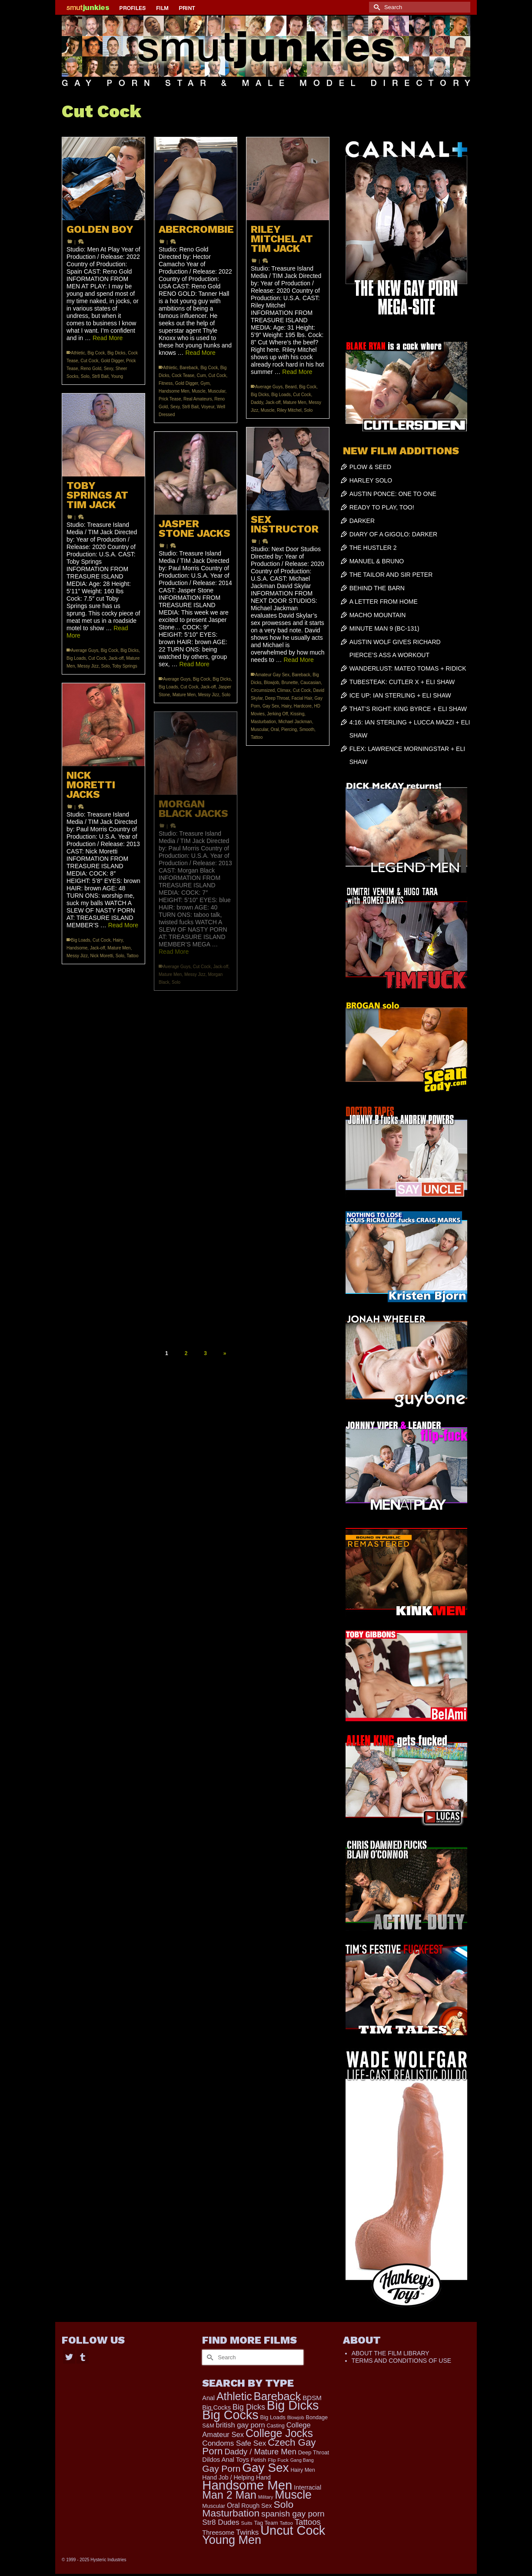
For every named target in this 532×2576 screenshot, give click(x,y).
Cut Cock (89, 360)
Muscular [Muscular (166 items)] (213, 2506)
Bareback (189, 367)
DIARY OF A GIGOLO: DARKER (393, 534)
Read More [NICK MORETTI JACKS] (123, 925)
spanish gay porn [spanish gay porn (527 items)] (293, 2513)
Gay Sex (271, 706)
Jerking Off (277, 713)
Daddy (257, 402)
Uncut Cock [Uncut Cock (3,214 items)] (292, 2530)
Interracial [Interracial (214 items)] (307, 2487)
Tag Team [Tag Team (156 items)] (266, 2523)
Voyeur (208, 406)
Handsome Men (174, 391)
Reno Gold (90, 368)
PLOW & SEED (370, 466)
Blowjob (271, 682)
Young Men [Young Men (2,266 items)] (231, 2539)
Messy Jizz (88, 666)
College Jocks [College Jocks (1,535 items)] (279, 2433)
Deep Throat (277, 698)
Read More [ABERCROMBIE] (200, 352)
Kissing (297, 713)
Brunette (290, 682)
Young (117, 376)
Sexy (108, 368)
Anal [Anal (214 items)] (208, 2397)
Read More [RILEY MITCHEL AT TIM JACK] (297, 371)
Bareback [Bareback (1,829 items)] (277, 2396)
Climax (284, 690)
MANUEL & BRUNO (376, 561)
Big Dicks (116, 353)
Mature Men (294, 402)
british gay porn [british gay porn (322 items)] (240, 2425)
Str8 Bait (100, 376)
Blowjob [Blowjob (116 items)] (295, 2417)
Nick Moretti (101, 955)
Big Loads (280, 394)
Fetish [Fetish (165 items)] (258, 2460)
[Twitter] (69, 2356)
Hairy (287, 706)
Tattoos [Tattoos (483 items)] (308, 2521)
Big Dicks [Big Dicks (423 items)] (249, 2407)
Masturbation (263, 721)
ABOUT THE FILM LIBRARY (390, 2353)
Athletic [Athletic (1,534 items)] (234, 2396)
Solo (85, 376)
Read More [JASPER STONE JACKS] (194, 664)
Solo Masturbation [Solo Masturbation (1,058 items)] (247, 2509)
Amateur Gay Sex (272, 674)
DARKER (362, 520)
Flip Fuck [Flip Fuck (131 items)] (278, 2460)
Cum (201, 375)
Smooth (306, 729)
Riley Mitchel (289, 410)
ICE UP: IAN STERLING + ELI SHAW (400, 695)
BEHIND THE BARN (377, 588)
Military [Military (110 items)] (265, 2497)
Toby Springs (124, 666)
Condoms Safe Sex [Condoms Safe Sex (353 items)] (234, 2443)
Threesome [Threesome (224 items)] (218, 2532)
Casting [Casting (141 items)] (276, 2426)
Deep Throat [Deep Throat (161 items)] (313, 2452)
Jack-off (273, 402)
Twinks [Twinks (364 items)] (247, 2532)
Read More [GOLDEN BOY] (108, 337)
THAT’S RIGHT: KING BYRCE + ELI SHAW (408, 708)
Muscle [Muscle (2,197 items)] (293, 2494)
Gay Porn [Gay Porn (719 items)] (221, 2468)
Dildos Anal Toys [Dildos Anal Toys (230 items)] (225, 2459)
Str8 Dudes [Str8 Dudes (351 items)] (220, 2522)
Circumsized (263, 690)
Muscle (199, 391)
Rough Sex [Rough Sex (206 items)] (256, 2505)
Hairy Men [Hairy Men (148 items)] (302, 2470)
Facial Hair (302, 698)
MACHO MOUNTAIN (377, 615)
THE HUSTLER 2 (373, 547)
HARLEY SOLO (370, 480)
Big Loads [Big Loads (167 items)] (272, 2417)
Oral (275, 729)
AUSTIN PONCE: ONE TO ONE (392, 493)
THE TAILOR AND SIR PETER (391, 574)
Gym (204, 383)
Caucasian (310, 682)
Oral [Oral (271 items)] (233, 2505)
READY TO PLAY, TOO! (381, 507)
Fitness (166, 383)
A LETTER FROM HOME (383, 601)
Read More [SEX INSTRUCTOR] (299, 659)
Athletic (78, 353)
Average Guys (269, 386)
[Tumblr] (82, 2356)
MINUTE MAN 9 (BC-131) (384, 628)
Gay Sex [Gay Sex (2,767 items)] (265, 2467)
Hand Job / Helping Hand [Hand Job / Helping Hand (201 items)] (236, 2477)
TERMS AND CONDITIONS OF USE (401, 2360)
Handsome (76, 948)
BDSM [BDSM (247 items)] (312, 2397)
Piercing (289, 729)
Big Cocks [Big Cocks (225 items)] (216, 2407)
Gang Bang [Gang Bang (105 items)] (302, 2460)
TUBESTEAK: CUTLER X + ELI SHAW (402, 681)
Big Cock (96, 353)
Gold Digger (112, 360)
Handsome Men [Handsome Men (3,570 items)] (247, 2485)
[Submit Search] (375, 7)
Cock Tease (183, 375)
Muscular (216, 391)
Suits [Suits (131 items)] (247, 2523)
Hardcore (303, 706)
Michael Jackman (295, 721)
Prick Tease (170, 399)
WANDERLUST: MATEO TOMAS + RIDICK (407, 668)
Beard (291, 386)
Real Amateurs (197, 399)
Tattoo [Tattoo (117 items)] (286, 2523)
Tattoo (257, 737)
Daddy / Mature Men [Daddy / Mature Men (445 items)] (260, 2451)
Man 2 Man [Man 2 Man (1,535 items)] (229, 2495)
